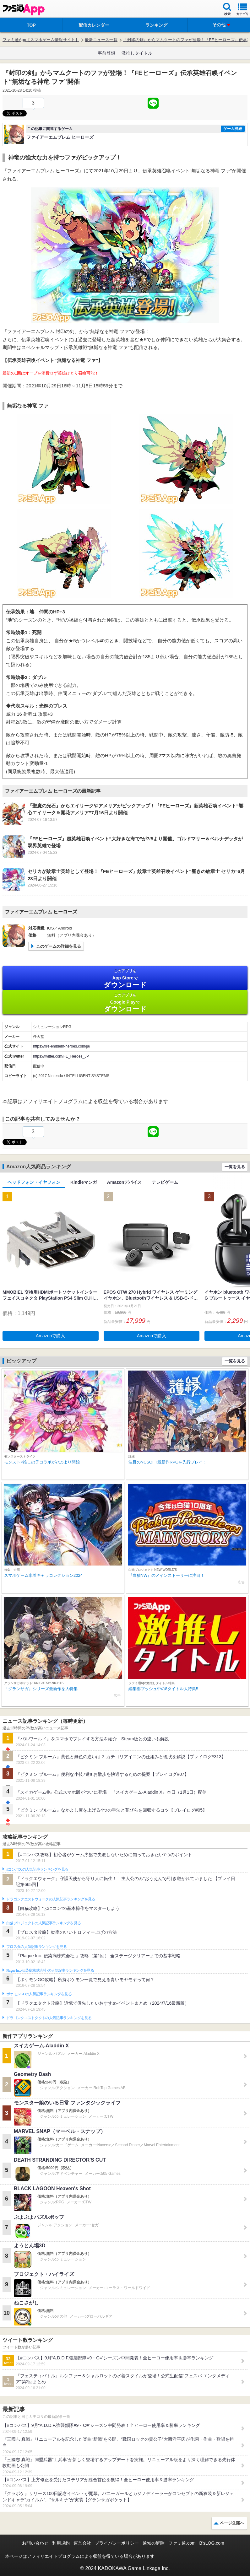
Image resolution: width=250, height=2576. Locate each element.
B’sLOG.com (211, 2543)
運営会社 (82, 2543)
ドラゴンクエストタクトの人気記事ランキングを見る (48, 2018)
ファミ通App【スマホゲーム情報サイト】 (41, 39)
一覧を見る (235, 1166)
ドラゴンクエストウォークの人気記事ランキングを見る (50, 1899)
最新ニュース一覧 (101, 39)
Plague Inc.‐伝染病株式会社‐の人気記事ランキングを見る (50, 1970)
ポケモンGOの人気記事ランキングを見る (39, 1994)
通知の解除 (154, 2543)
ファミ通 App (24, 9)
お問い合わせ (35, 2543)
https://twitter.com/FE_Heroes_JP (61, 1056)
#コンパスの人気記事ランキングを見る (37, 1869)
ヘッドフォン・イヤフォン (34, 1182)
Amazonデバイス (124, 1182)
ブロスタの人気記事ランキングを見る (36, 1946)
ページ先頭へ (232, 2523)
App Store (125, 978)
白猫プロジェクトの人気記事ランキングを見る (43, 1923)
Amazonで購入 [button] (50, 1335)
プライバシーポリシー (117, 2543)
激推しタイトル (137, 53)
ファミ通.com (181, 2543)
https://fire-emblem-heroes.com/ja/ (61, 1046)
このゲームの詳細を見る (58, 946)
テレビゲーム (165, 1182)
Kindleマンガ (83, 1182)
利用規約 (61, 2543)
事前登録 (106, 53)
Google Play (125, 1003)
